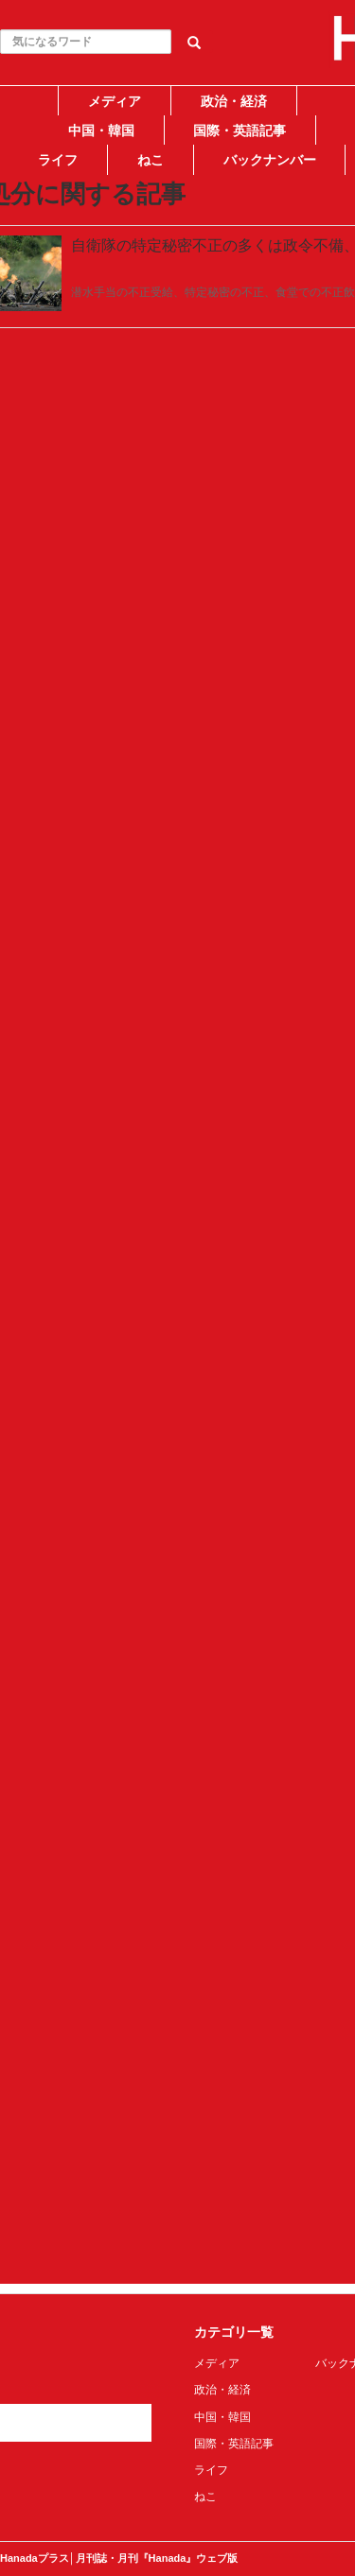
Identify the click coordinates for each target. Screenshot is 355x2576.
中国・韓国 (101, 130)
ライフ (58, 159)
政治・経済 (234, 101)
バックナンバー (269, 159)
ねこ (150, 159)
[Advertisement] (177, 354)
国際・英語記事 (239, 130)
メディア (114, 101)
